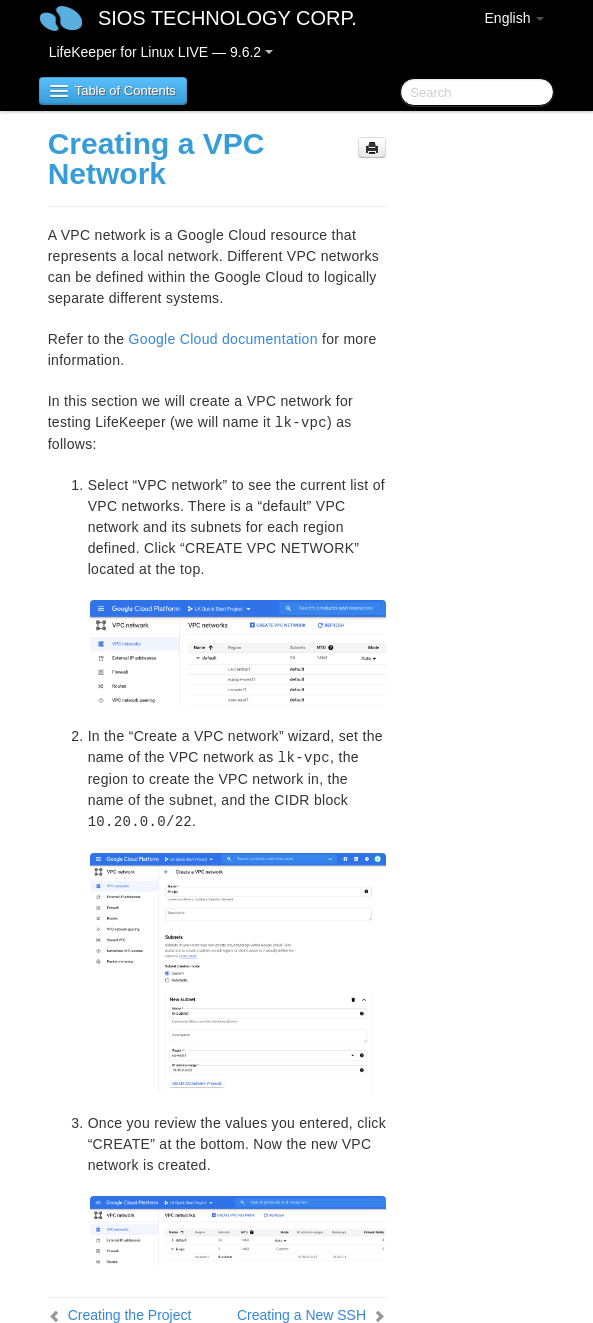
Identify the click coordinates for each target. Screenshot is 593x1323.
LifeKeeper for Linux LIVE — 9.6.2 (161, 52)
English (515, 18)
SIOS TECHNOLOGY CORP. (227, 18)
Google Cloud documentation (223, 339)
